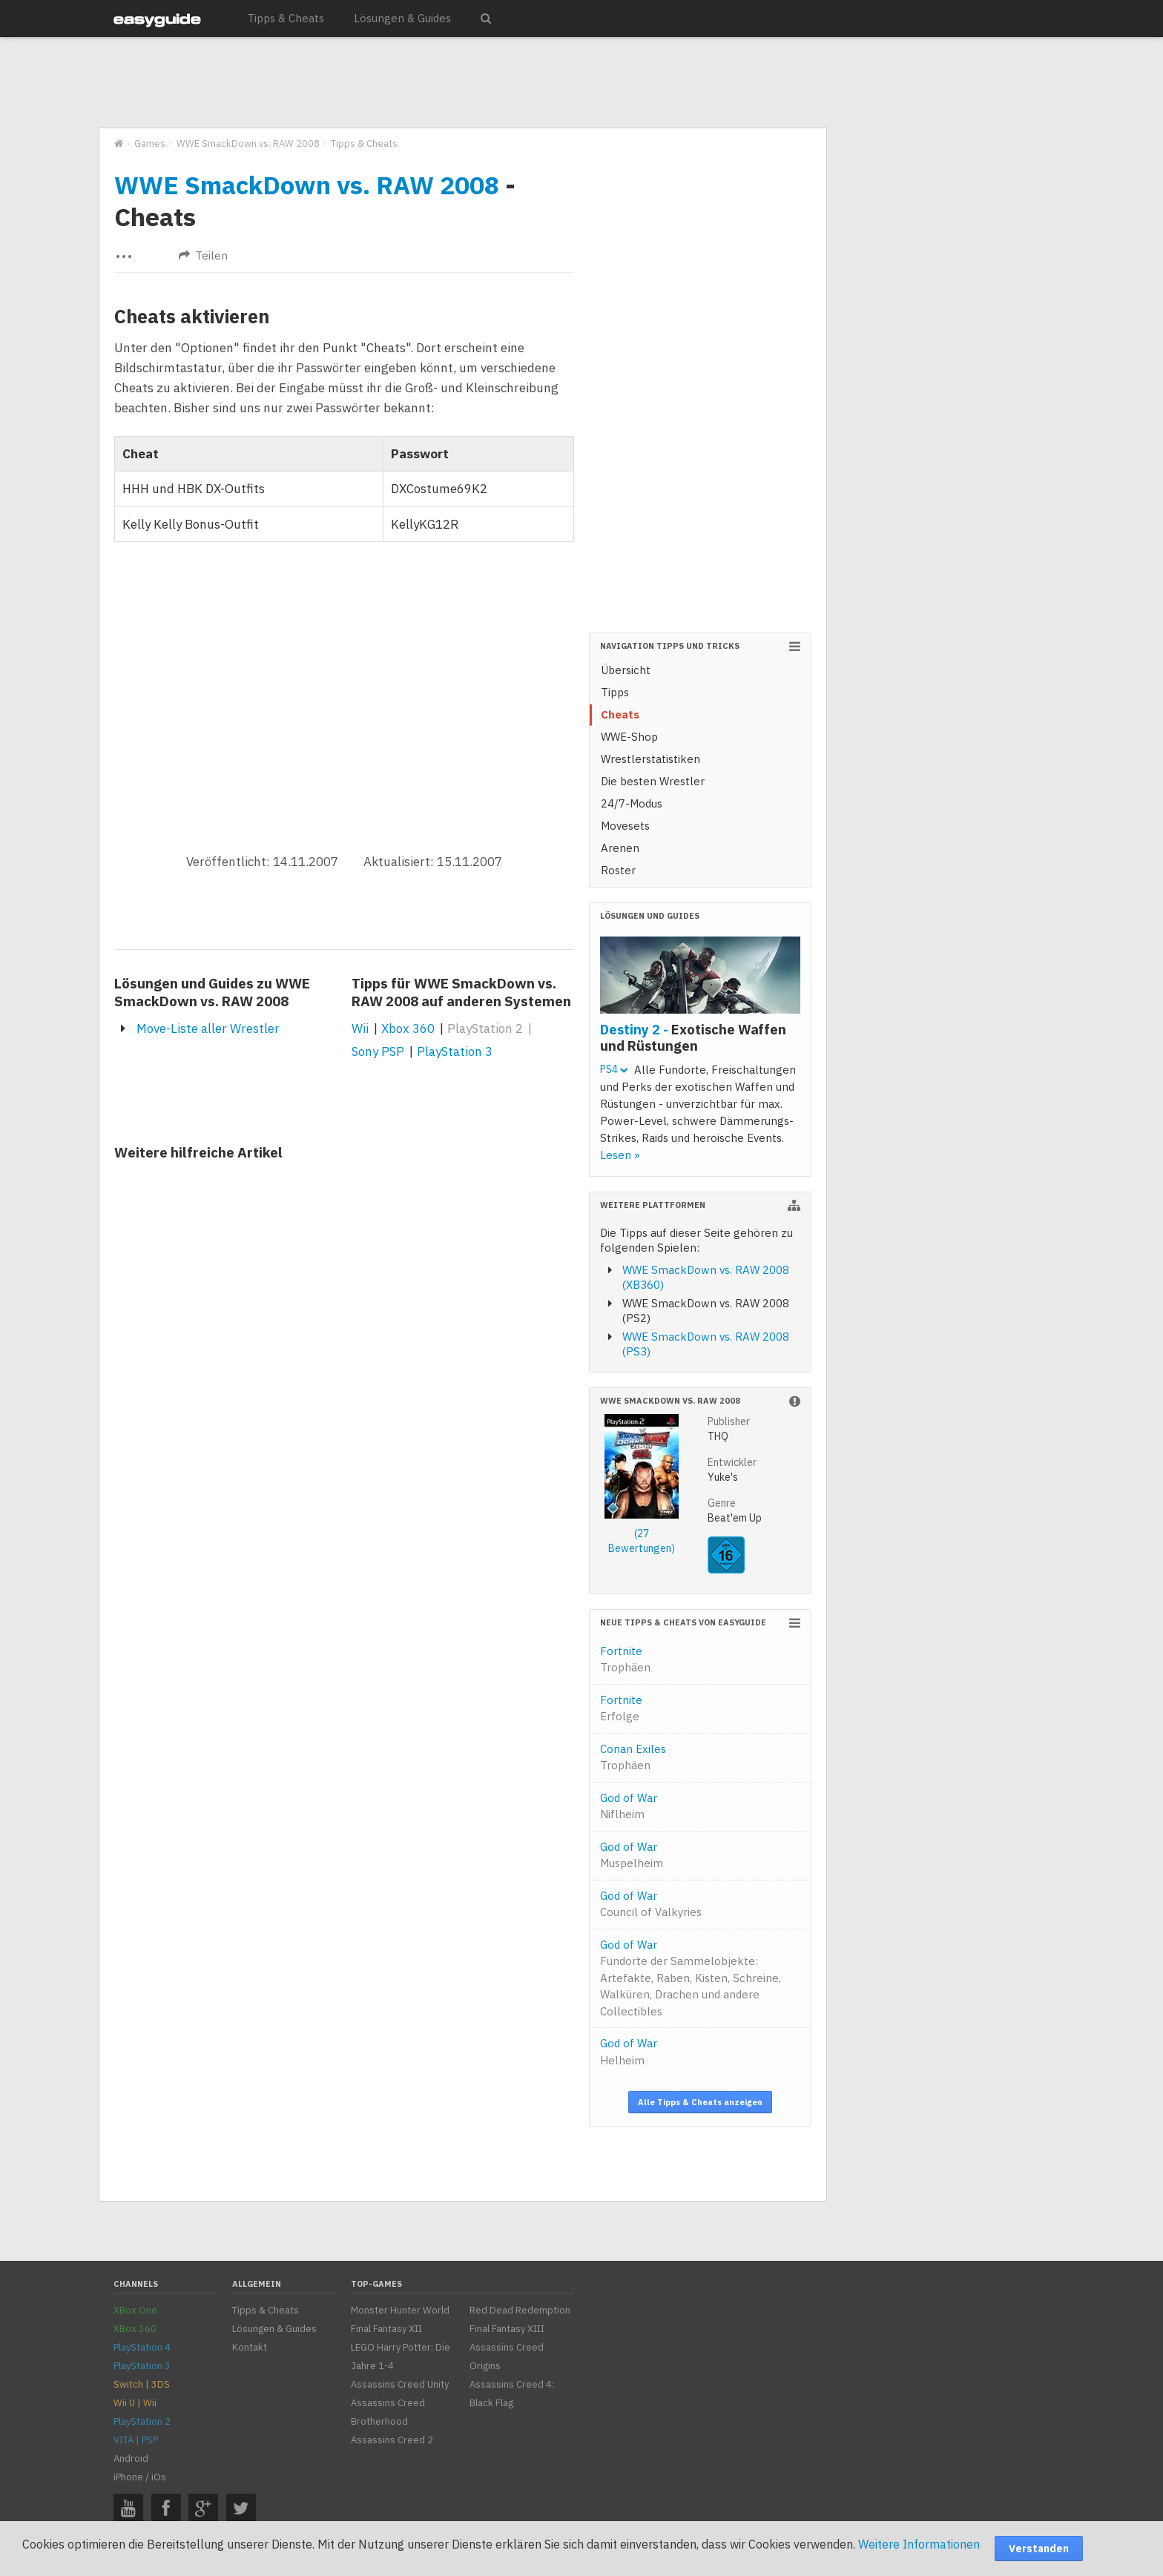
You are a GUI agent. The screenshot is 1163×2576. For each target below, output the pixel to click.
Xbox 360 (408, 1028)
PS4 (613, 1069)
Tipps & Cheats (285, 18)
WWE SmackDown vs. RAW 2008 (306, 184)
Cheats (620, 714)
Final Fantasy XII (386, 2328)
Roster (618, 870)
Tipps (615, 692)
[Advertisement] (462, 83)
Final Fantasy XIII (507, 2328)
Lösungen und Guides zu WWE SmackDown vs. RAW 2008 (212, 992)
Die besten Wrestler (653, 781)
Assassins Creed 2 (392, 2440)
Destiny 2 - (693, 1037)
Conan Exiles (633, 1757)
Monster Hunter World (400, 2310)
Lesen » (620, 1155)
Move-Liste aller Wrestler (208, 1028)
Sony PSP (378, 1051)
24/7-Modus (631, 803)
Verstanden (1039, 2548)
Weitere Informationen (919, 2544)
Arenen (620, 848)
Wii (360, 1028)
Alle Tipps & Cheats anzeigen (700, 2102)
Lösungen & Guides (402, 18)
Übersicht (625, 670)
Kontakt (249, 2347)
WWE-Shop (629, 737)
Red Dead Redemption (520, 2310)
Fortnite (625, 1659)
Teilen (203, 255)
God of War (628, 1806)
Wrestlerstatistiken (650, 759)
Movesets (625, 826)
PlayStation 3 (454, 1051)
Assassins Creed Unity (400, 2384)
